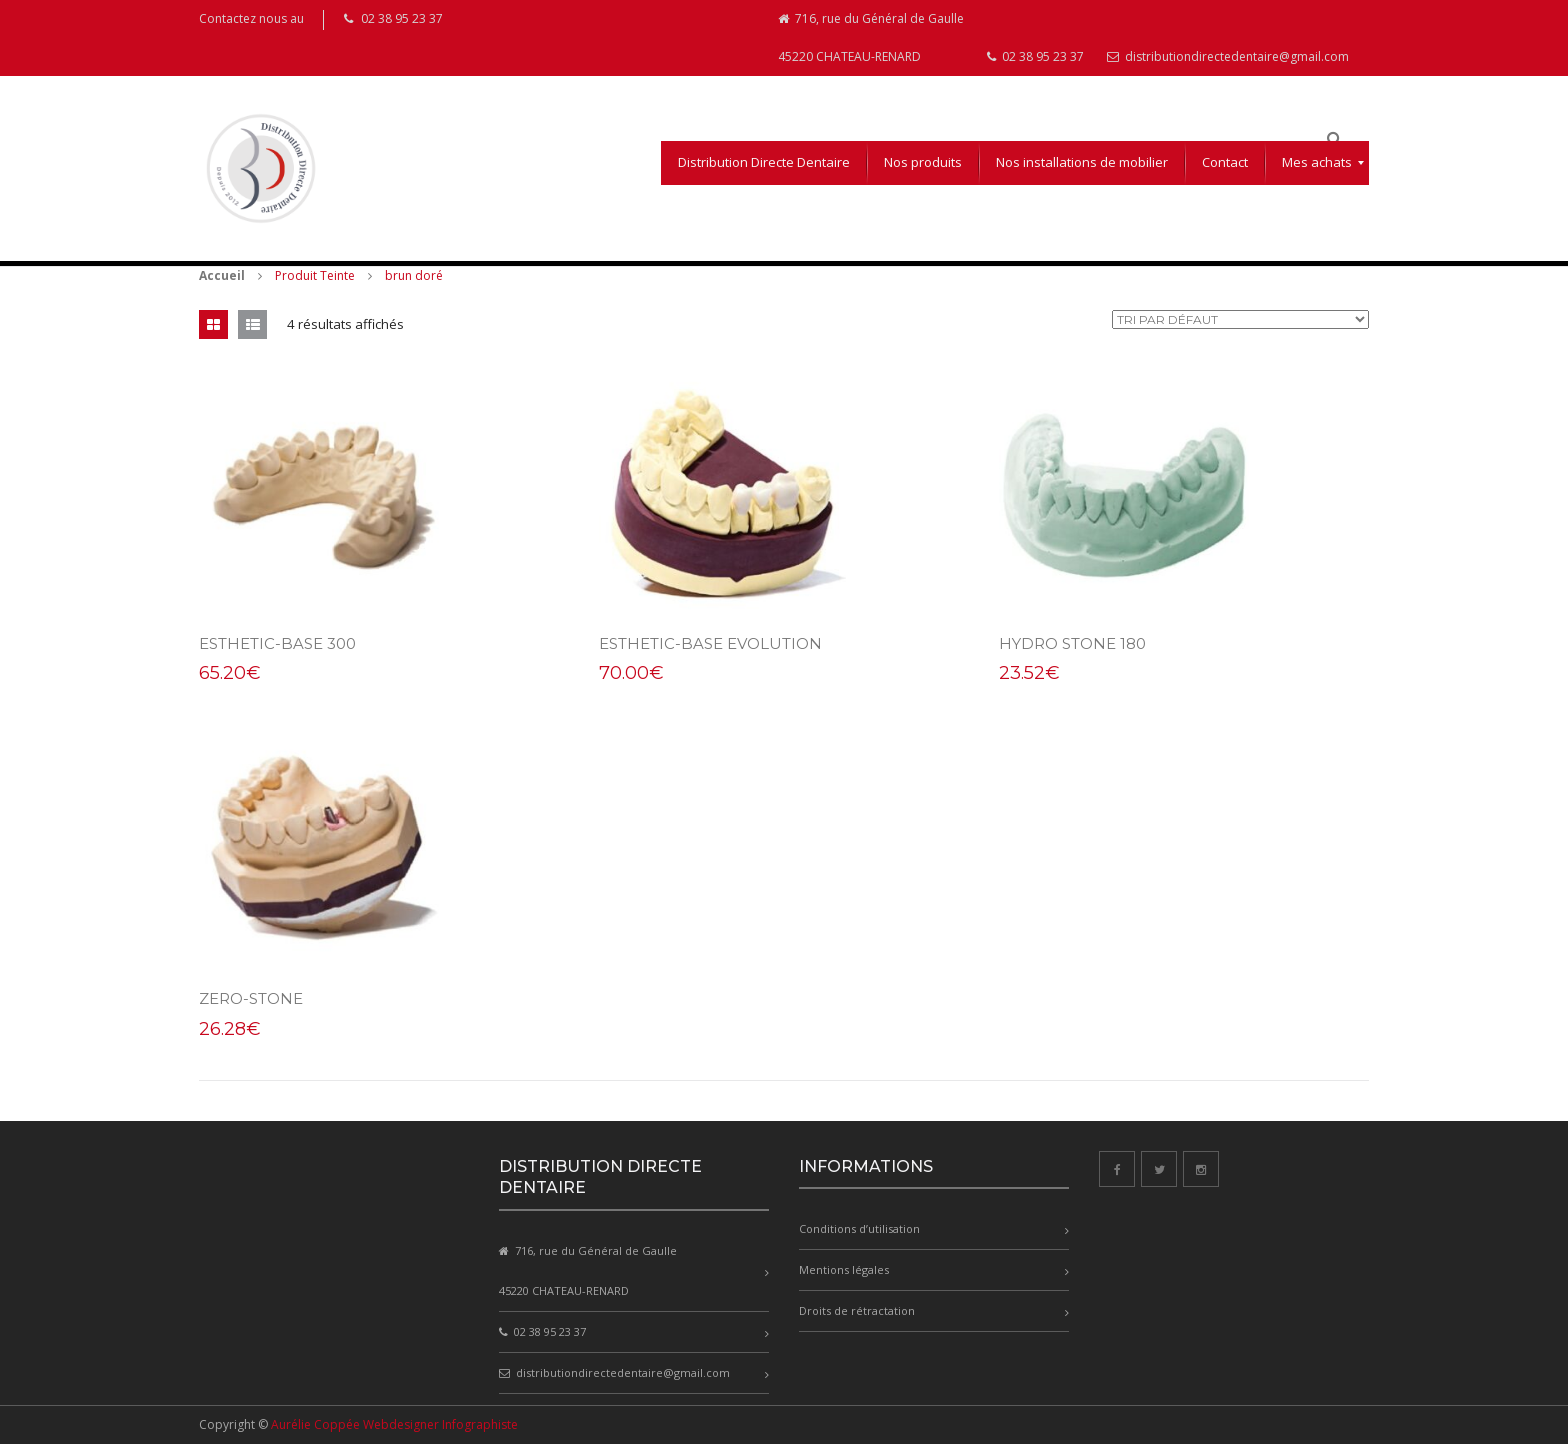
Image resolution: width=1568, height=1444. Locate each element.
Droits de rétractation (857, 1310)
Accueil (222, 275)
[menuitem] (764, 163)
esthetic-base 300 (277, 643)
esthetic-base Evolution (710, 643)
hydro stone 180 (1072, 643)
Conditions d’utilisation (859, 1228)
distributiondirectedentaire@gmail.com (1228, 56)
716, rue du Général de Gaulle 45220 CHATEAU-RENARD (871, 37)
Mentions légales (844, 1269)
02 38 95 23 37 (1035, 56)
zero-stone (251, 998)
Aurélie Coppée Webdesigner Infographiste (394, 1424)
